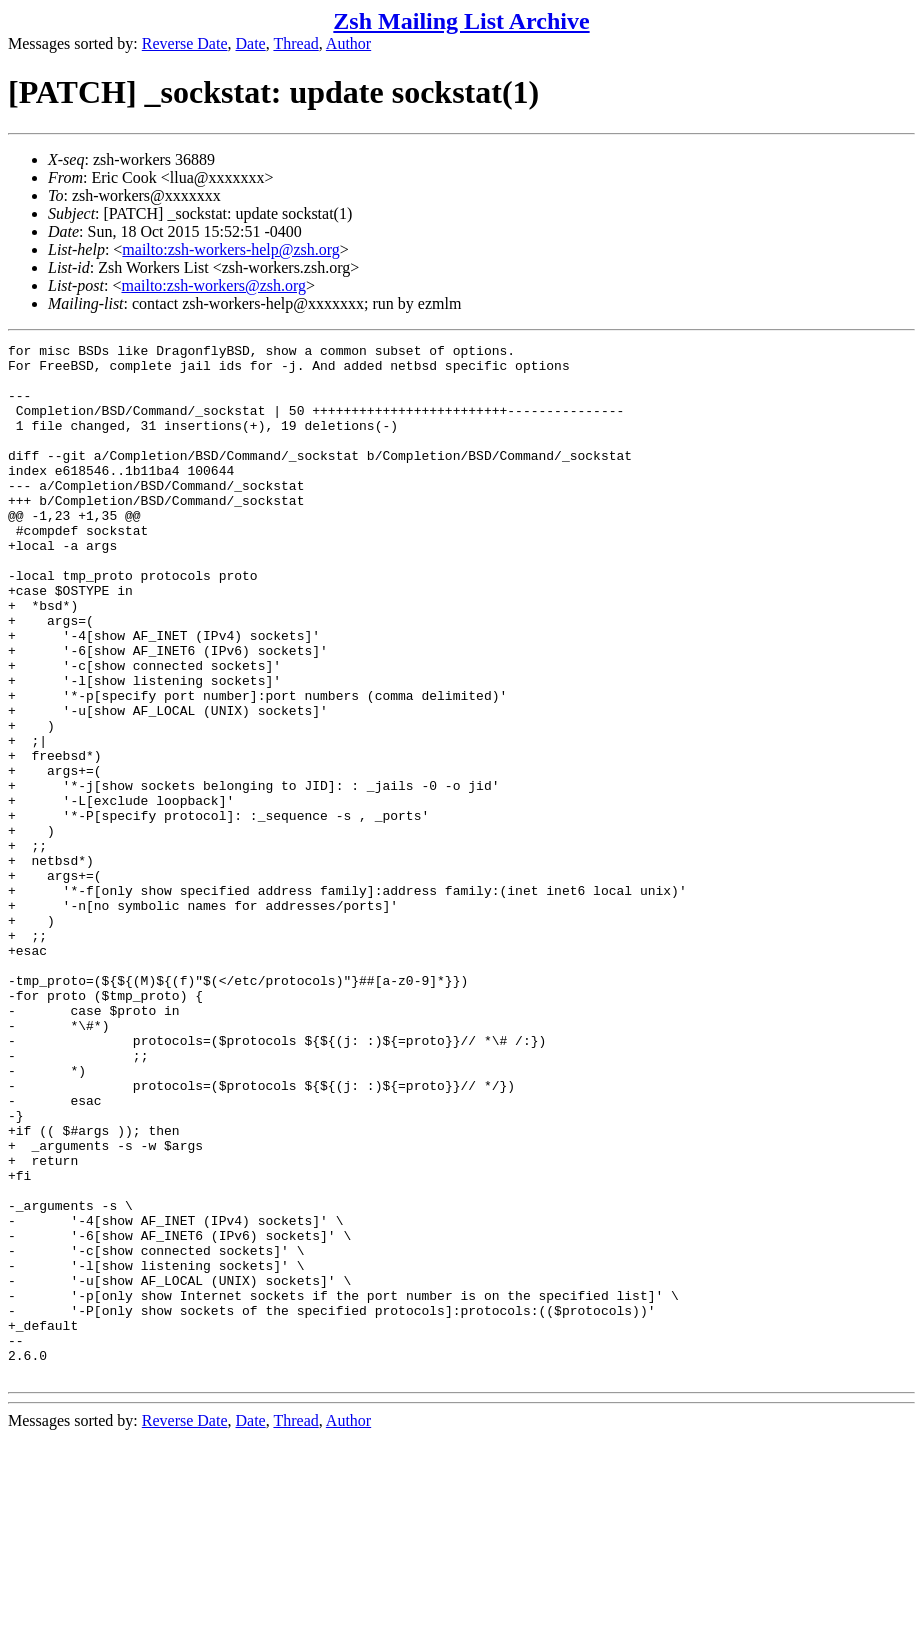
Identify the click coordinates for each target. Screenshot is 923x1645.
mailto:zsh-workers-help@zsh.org (231, 249)
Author (348, 43)
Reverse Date (185, 43)
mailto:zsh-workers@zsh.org (213, 285)
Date (251, 43)
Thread (295, 43)
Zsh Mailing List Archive (461, 21)
